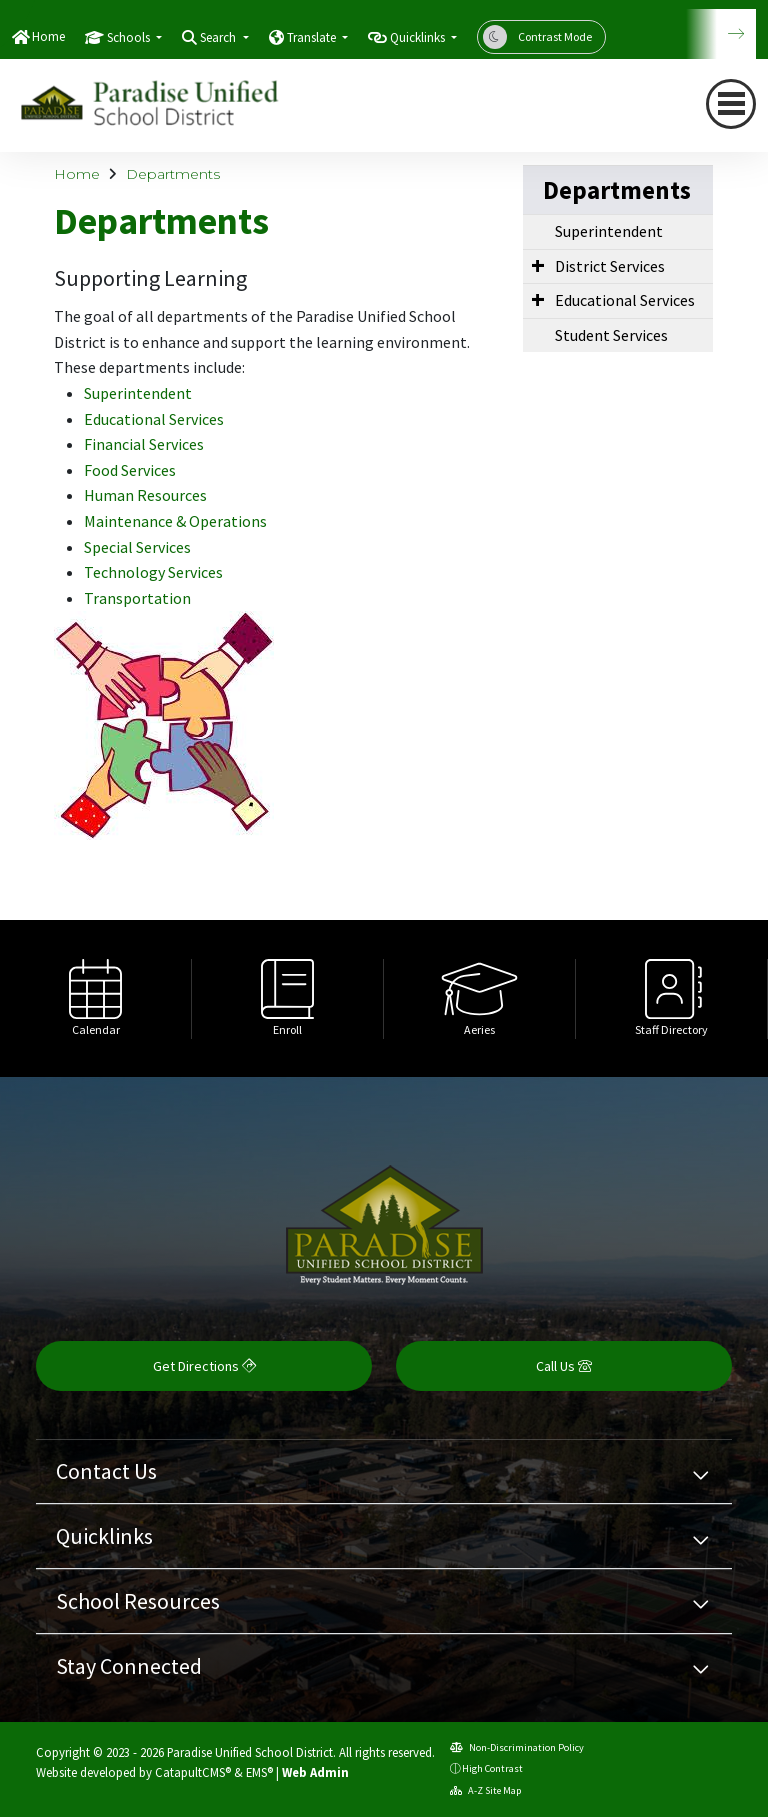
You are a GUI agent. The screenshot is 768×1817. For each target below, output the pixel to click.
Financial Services (144, 444)
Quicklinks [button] (419, 37)
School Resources (138, 1601)
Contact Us (106, 1471)
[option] (96, 998)
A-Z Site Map (485, 1790)
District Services (610, 266)
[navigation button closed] (731, 104)
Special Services (137, 547)
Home (48, 36)
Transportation (137, 598)
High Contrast (492, 1768)
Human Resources (145, 495)
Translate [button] (313, 37)
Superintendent (138, 393)
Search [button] (219, 37)
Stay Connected (129, 1666)
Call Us (564, 1366)
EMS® (259, 1772)
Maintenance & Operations (175, 521)
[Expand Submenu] (538, 265)
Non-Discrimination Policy (517, 1747)
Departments (173, 174)
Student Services (611, 335)
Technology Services (153, 572)
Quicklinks (104, 1536)
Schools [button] (130, 37)
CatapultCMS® (193, 1772)
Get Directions (204, 1366)
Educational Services (154, 419)
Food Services (130, 470)
